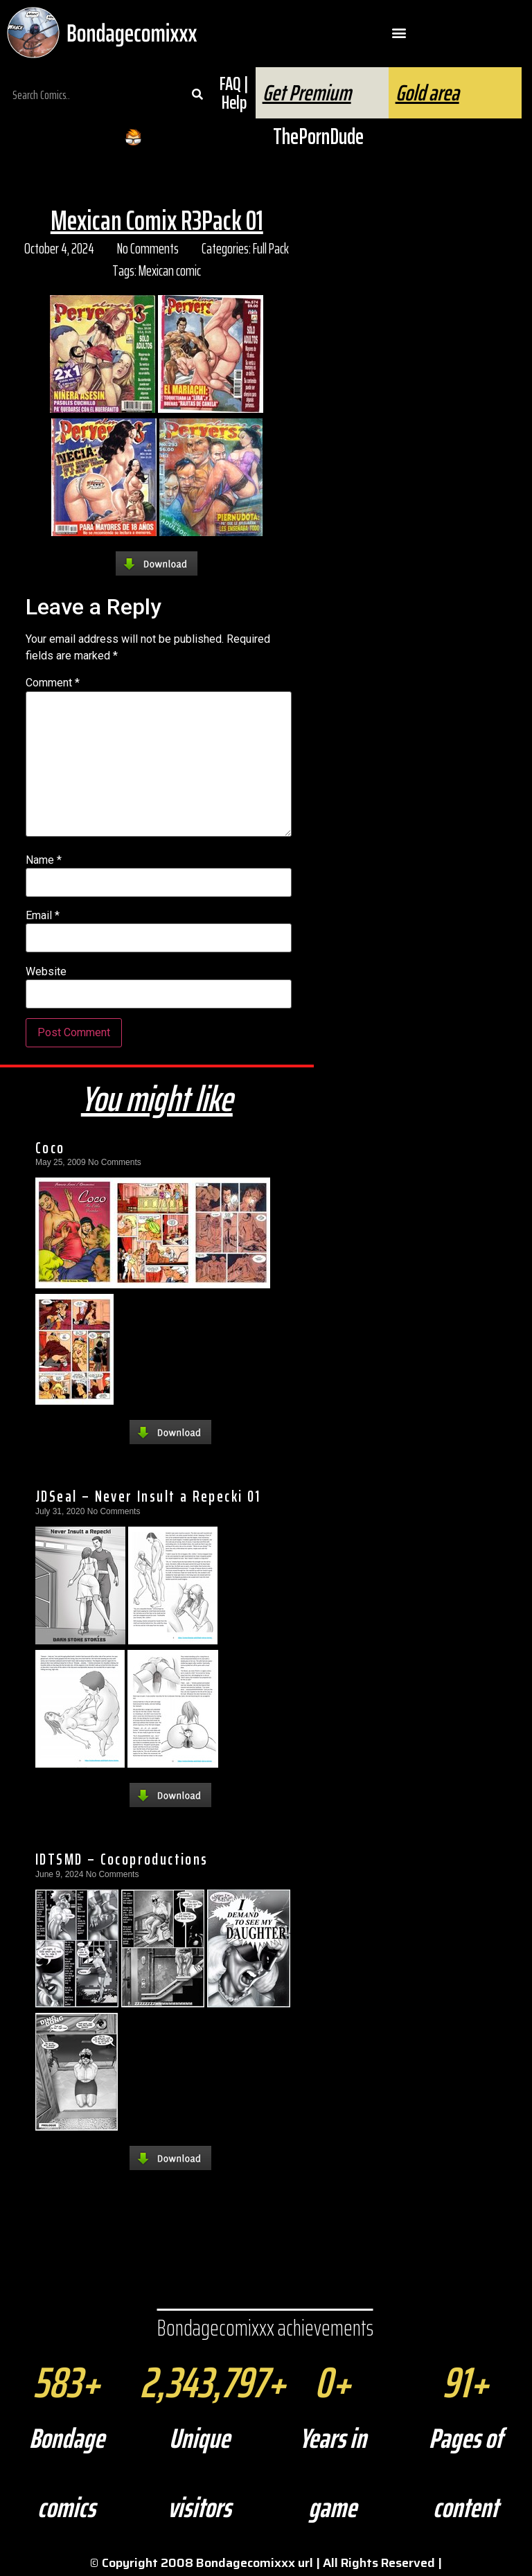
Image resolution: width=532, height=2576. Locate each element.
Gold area (427, 92)
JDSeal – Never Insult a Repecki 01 (148, 1496)
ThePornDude (318, 136)
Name (44, 860)
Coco (50, 1147)
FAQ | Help (234, 93)
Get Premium (307, 92)
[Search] (197, 95)
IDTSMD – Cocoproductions (122, 1859)
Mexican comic (170, 270)
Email (43, 915)
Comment (53, 683)
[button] (399, 32)
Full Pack (271, 248)
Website (46, 971)
